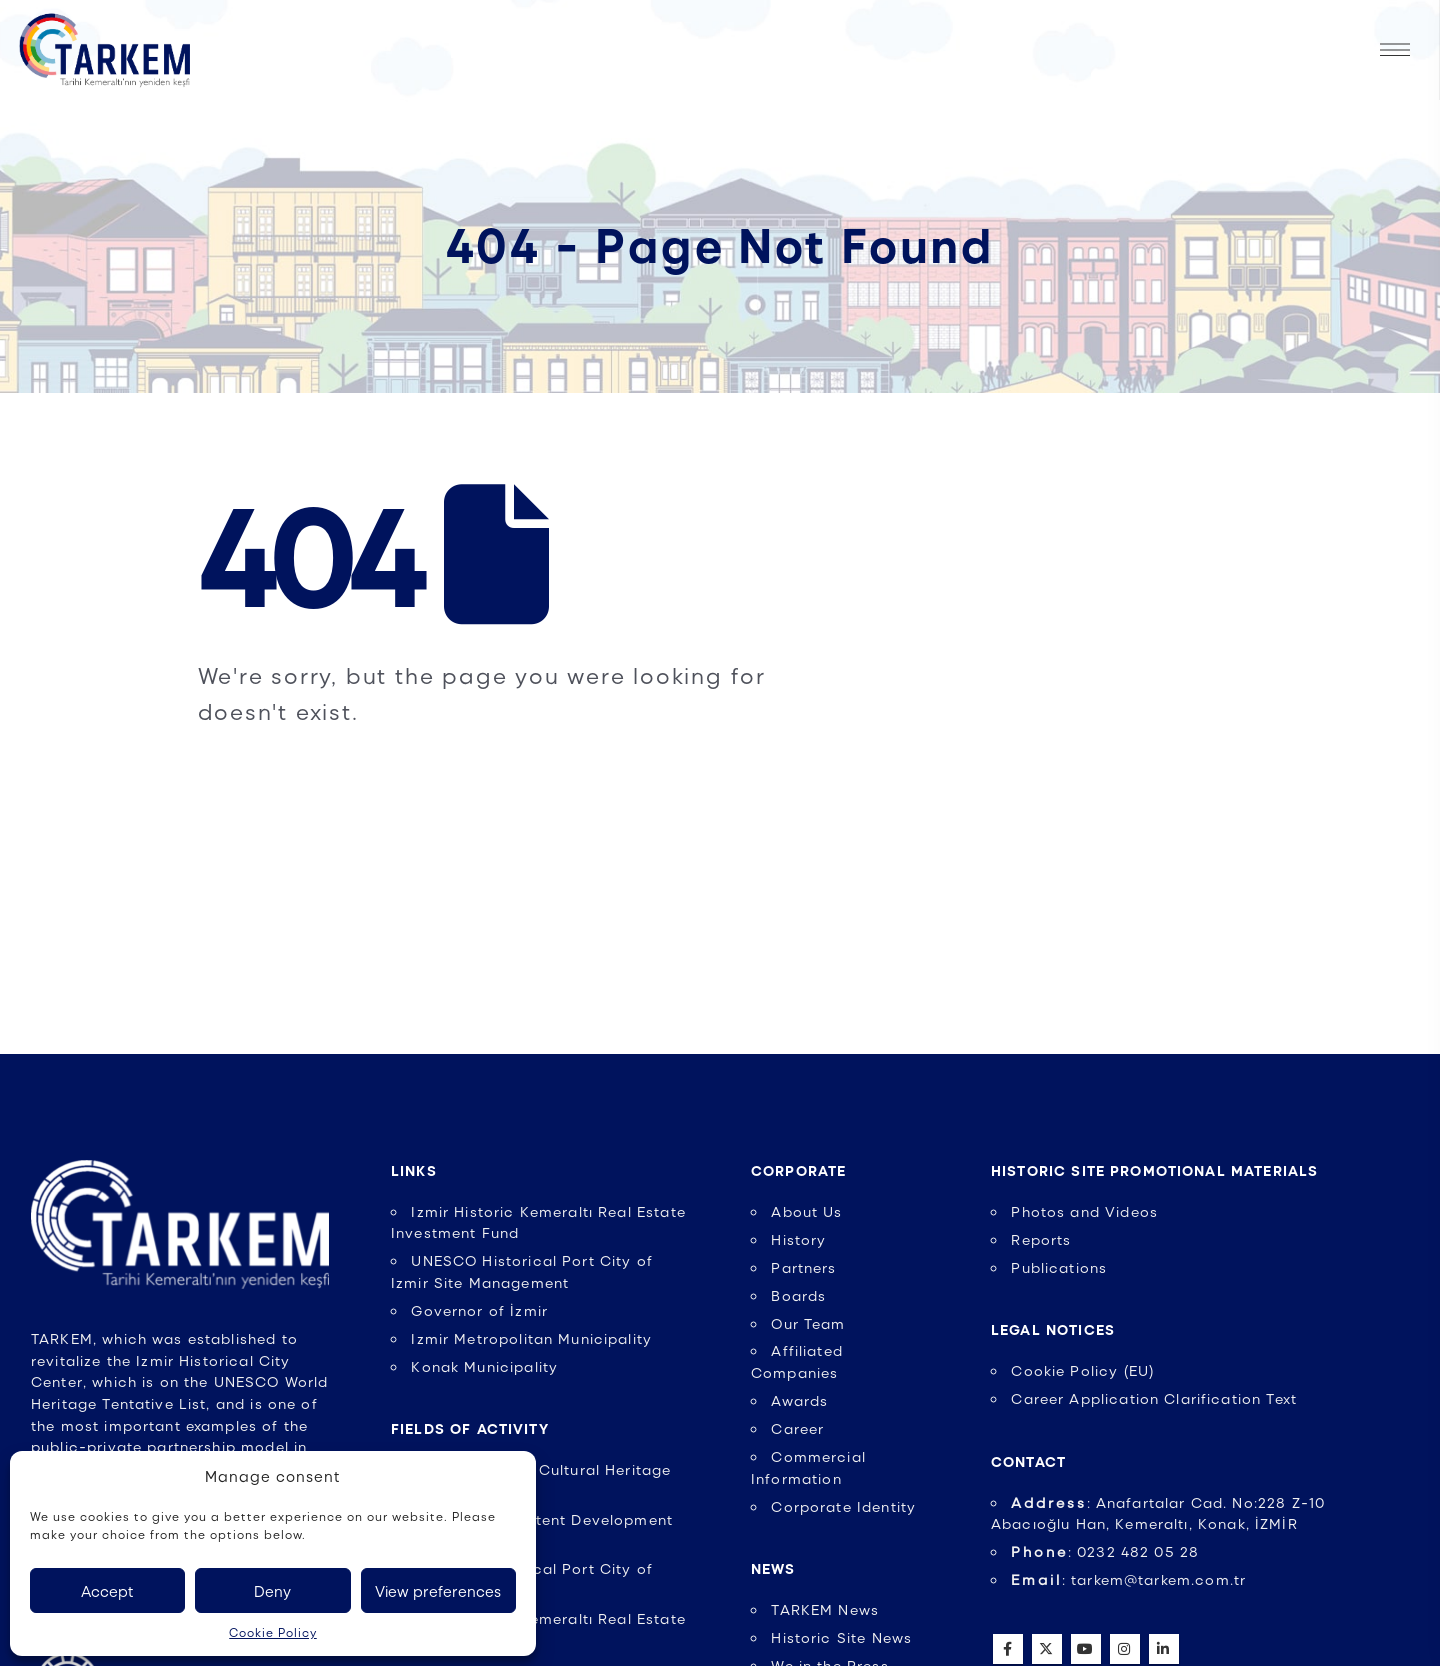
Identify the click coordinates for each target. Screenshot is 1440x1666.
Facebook (1008, 1649)
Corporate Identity (843, 1506)
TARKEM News (825, 1609)
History (798, 1239)
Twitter (1047, 1649)
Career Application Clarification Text (1154, 1398)
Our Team (808, 1323)
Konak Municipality (484, 1366)
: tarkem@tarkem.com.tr (1128, 1579)
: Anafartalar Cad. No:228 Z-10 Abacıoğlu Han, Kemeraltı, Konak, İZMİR (1158, 1513)
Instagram (1125, 1649)
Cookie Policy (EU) (1082, 1370)
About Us (806, 1211)
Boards (798, 1295)
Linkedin (1164, 1649)
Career (797, 1428)
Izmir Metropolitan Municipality (531, 1338)
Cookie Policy (272, 1632)
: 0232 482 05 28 (1105, 1551)
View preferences (438, 1591)
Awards (799, 1400)
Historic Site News (841, 1637)
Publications (1059, 1267)
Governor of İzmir (479, 1310)
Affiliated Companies (797, 1361)
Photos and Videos (1084, 1211)
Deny (272, 1591)
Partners (803, 1267)
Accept (107, 1591)
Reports (1041, 1239)
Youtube (1086, 1649)
